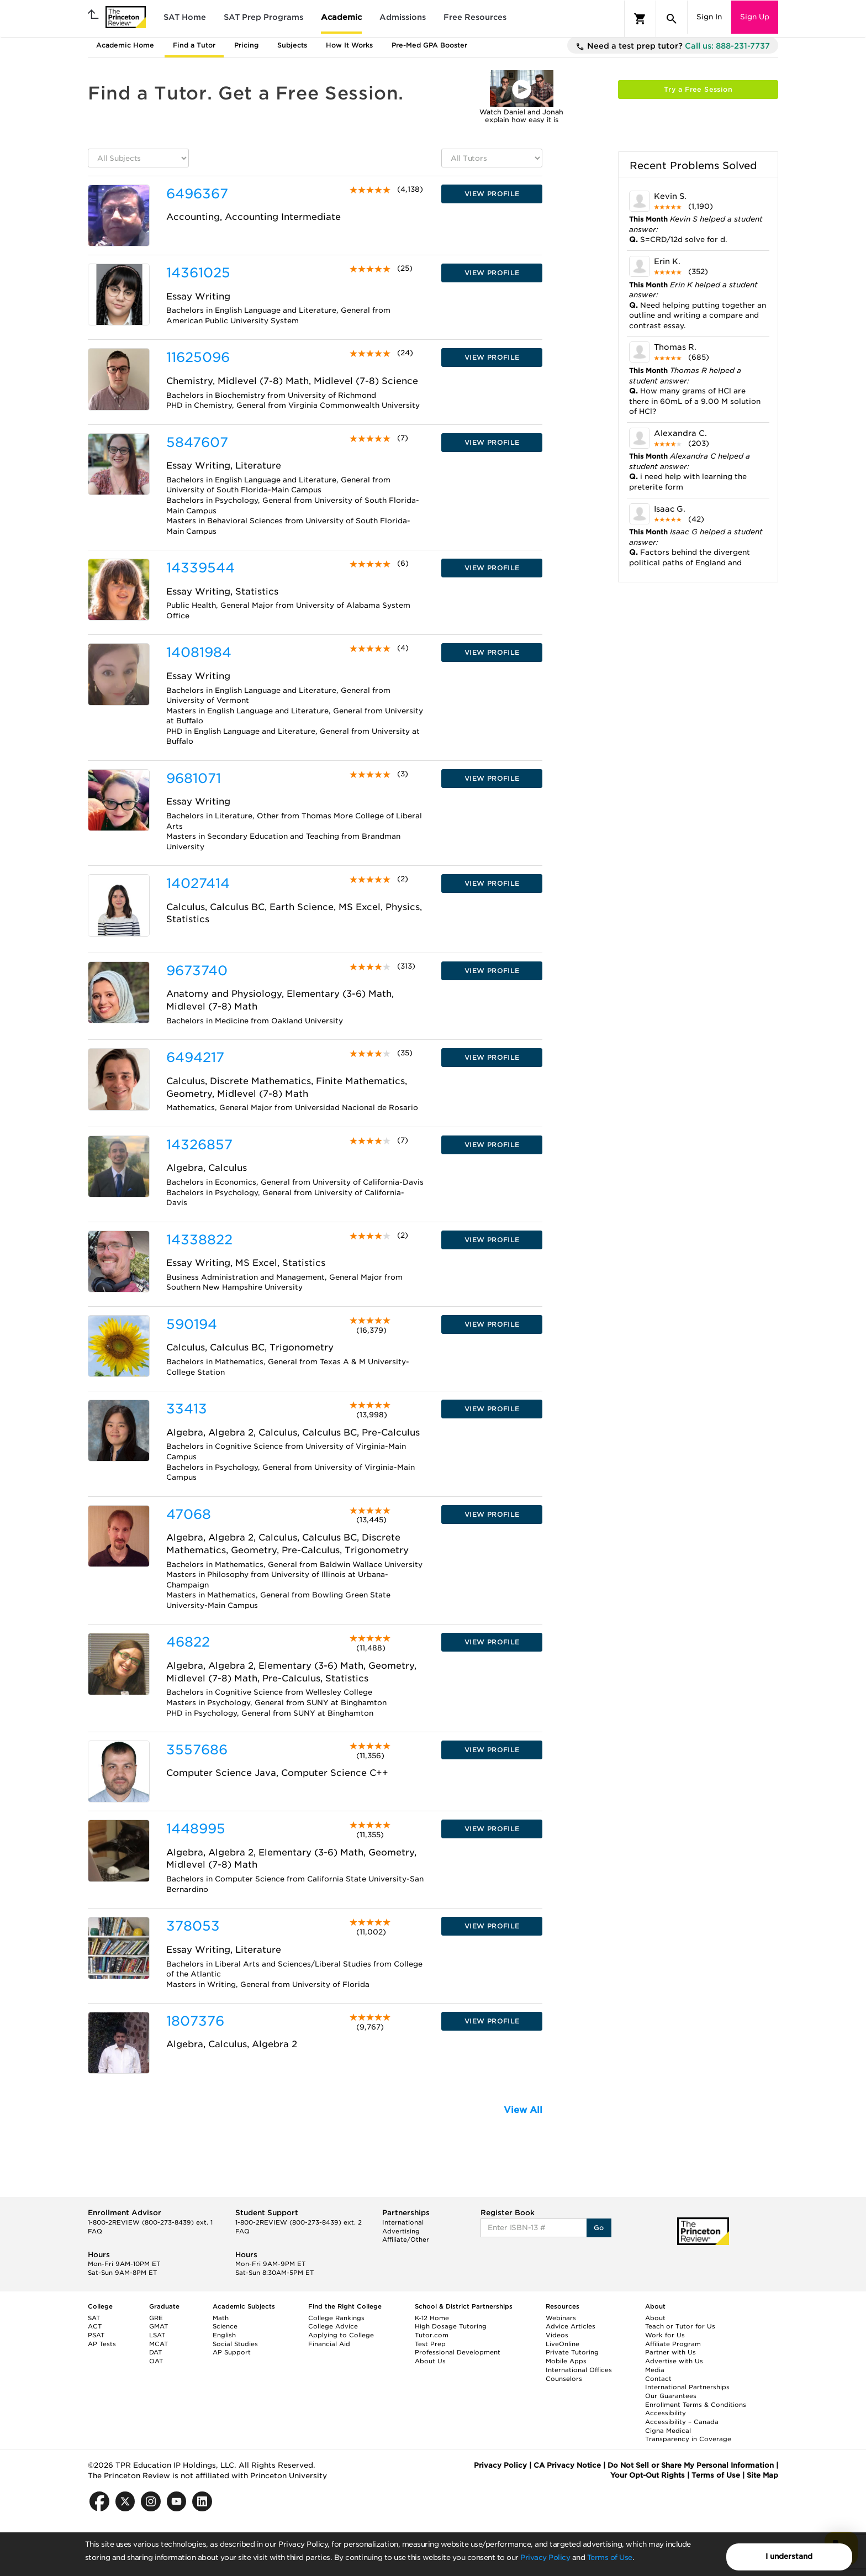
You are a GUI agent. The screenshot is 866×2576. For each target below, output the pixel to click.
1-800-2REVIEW (150, 2222)
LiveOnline (562, 2344)
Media (654, 2370)
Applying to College (341, 2335)
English (224, 2335)
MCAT (158, 2344)
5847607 (197, 442)
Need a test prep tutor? (672, 46)
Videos (557, 2335)
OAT (156, 2361)
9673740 (197, 971)
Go (599, 2227)
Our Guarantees (670, 2396)
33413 (186, 1409)
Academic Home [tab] (125, 45)
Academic (341, 17)
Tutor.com (431, 2335)
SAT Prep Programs (263, 17)
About (655, 2318)
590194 (191, 1324)
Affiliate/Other (405, 2239)
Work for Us (665, 2335)
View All (523, 2110)
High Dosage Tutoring (451, 2326)
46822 (188, 1642)
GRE (156, 2318)
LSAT (157, 2335)
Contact (658, 2379)
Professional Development (457, 2352)
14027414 (198, 883)
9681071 (193, 778)
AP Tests (102, 2344)
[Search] (671, 19)
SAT (94, 2318)
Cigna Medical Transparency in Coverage (688, 2435)
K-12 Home (432, 2318)
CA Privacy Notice (567, 2465)
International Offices (579, 2370)
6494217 (195, 1057)
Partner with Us (670, 2352)
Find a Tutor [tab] (194, 45)
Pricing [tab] (246, 45)
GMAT (158, 2326)
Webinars (561, 2318)
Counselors (564, 2379)
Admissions (402, 17)
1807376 (195, 2021)
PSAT (96, 2335)
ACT (95, 2326)
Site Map (762, 2475)
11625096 (198, 357)
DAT (155, 2352)
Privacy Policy (545, 2557)
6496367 (197, 194)
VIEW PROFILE (492, 194)
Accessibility (665, 2413)
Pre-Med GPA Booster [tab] (429, 45)
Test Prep (430, 2344)
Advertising (401, 2231)
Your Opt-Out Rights (647, 2475)
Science (225, 2326)
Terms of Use (609, 2557)
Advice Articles (570, 2326)
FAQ (95, 2231)
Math (221, 2318)
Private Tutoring (572, 2352)
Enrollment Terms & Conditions (695, 2405)
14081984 (198, 652)
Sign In (709, 17)
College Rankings (336, 2318)
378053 (193, 1926)
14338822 (199, 1240)
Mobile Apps (566, 2361)
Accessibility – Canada (682, 2422)
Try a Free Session (698, 89)
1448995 (195, 1829)
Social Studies (235, 2344)
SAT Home (184, 17)
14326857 (199, 1145)
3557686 (197, 1750)
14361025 (198, 273)
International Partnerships (687, 2387)
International (403, 2222)
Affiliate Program (673, 2344)
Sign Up (754, 17)
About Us (430, 2361)
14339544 (200, 568)
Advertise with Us (674, 2361)
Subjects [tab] (292, 45)
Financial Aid (329, 2344)
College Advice (333, 2326)
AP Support (232, 2352)
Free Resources (474, 17)
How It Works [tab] (349, 45)
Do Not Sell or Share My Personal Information (691, 2465)
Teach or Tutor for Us (680, 2326)
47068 (188, 1514)
